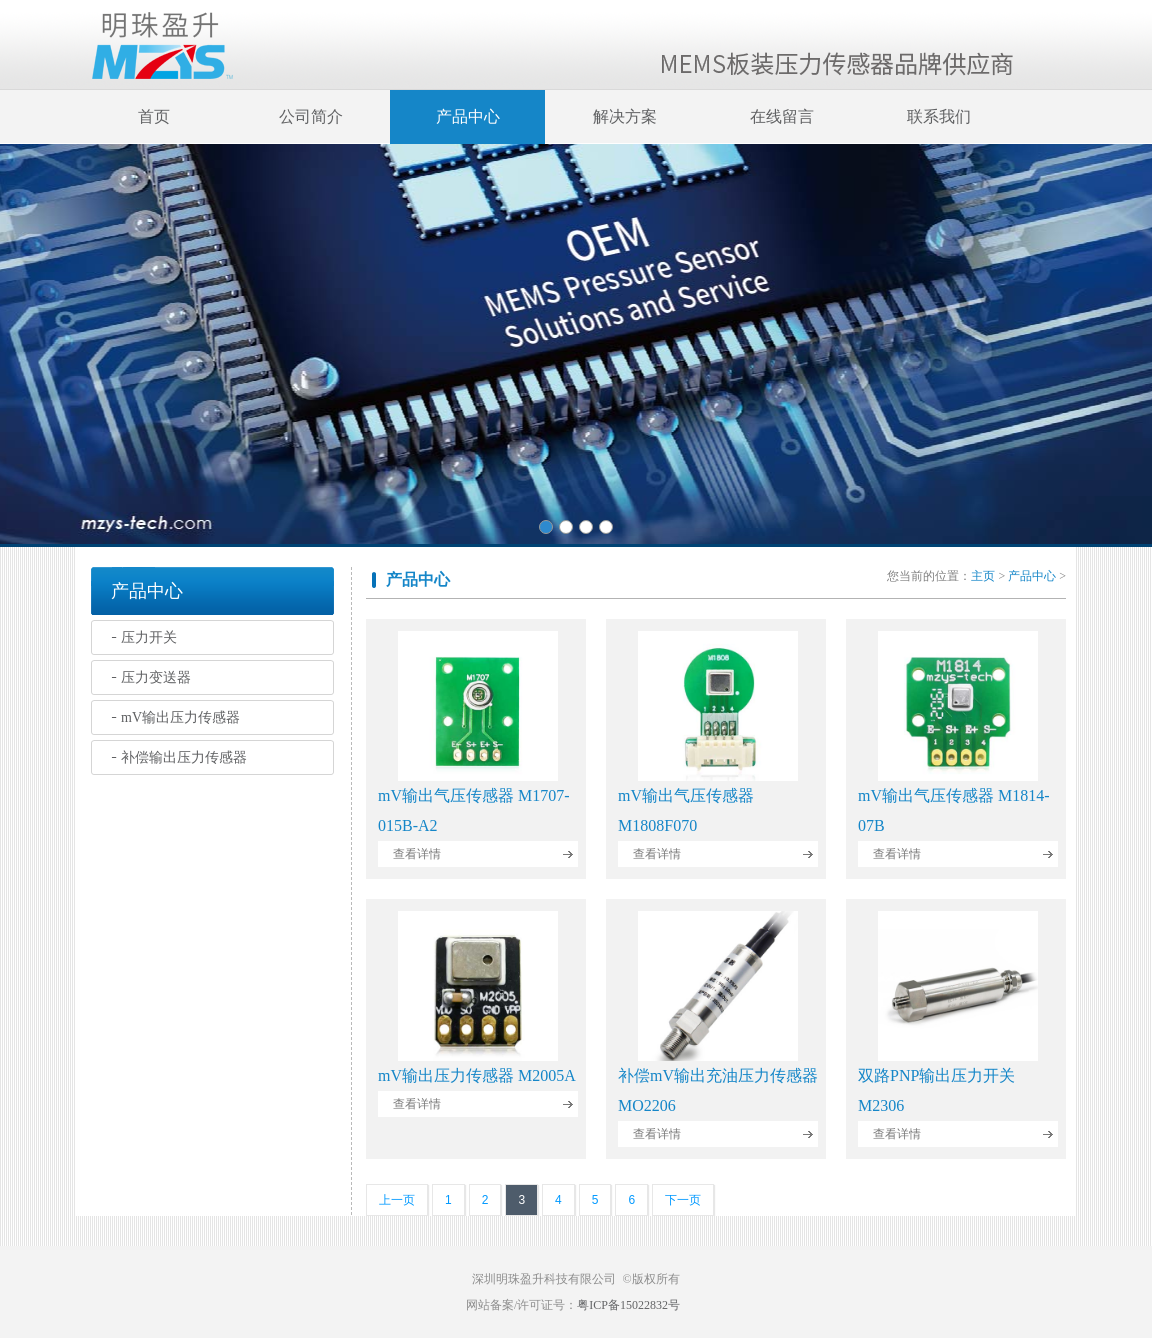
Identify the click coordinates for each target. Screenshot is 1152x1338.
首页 (154, 116)
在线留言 (782, 116)
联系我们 (939, 116)
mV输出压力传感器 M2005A (477, 1075)
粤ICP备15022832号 (628, 1305)
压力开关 (149, 637)
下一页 (683, 1200)
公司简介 (311, 116)
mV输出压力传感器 (180, 717)
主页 (983, 576)
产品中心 (468, 116)
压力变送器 (156, 677)
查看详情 (417, 854)
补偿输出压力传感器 (184, 757)
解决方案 (625, 116)
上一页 (397, 1200)
